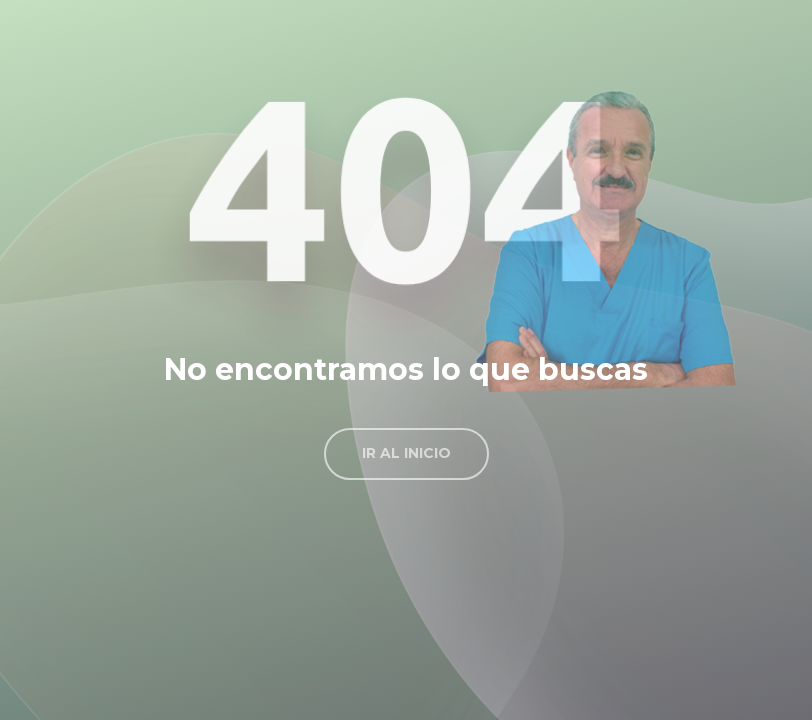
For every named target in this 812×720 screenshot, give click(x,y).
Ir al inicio (406, 453)
